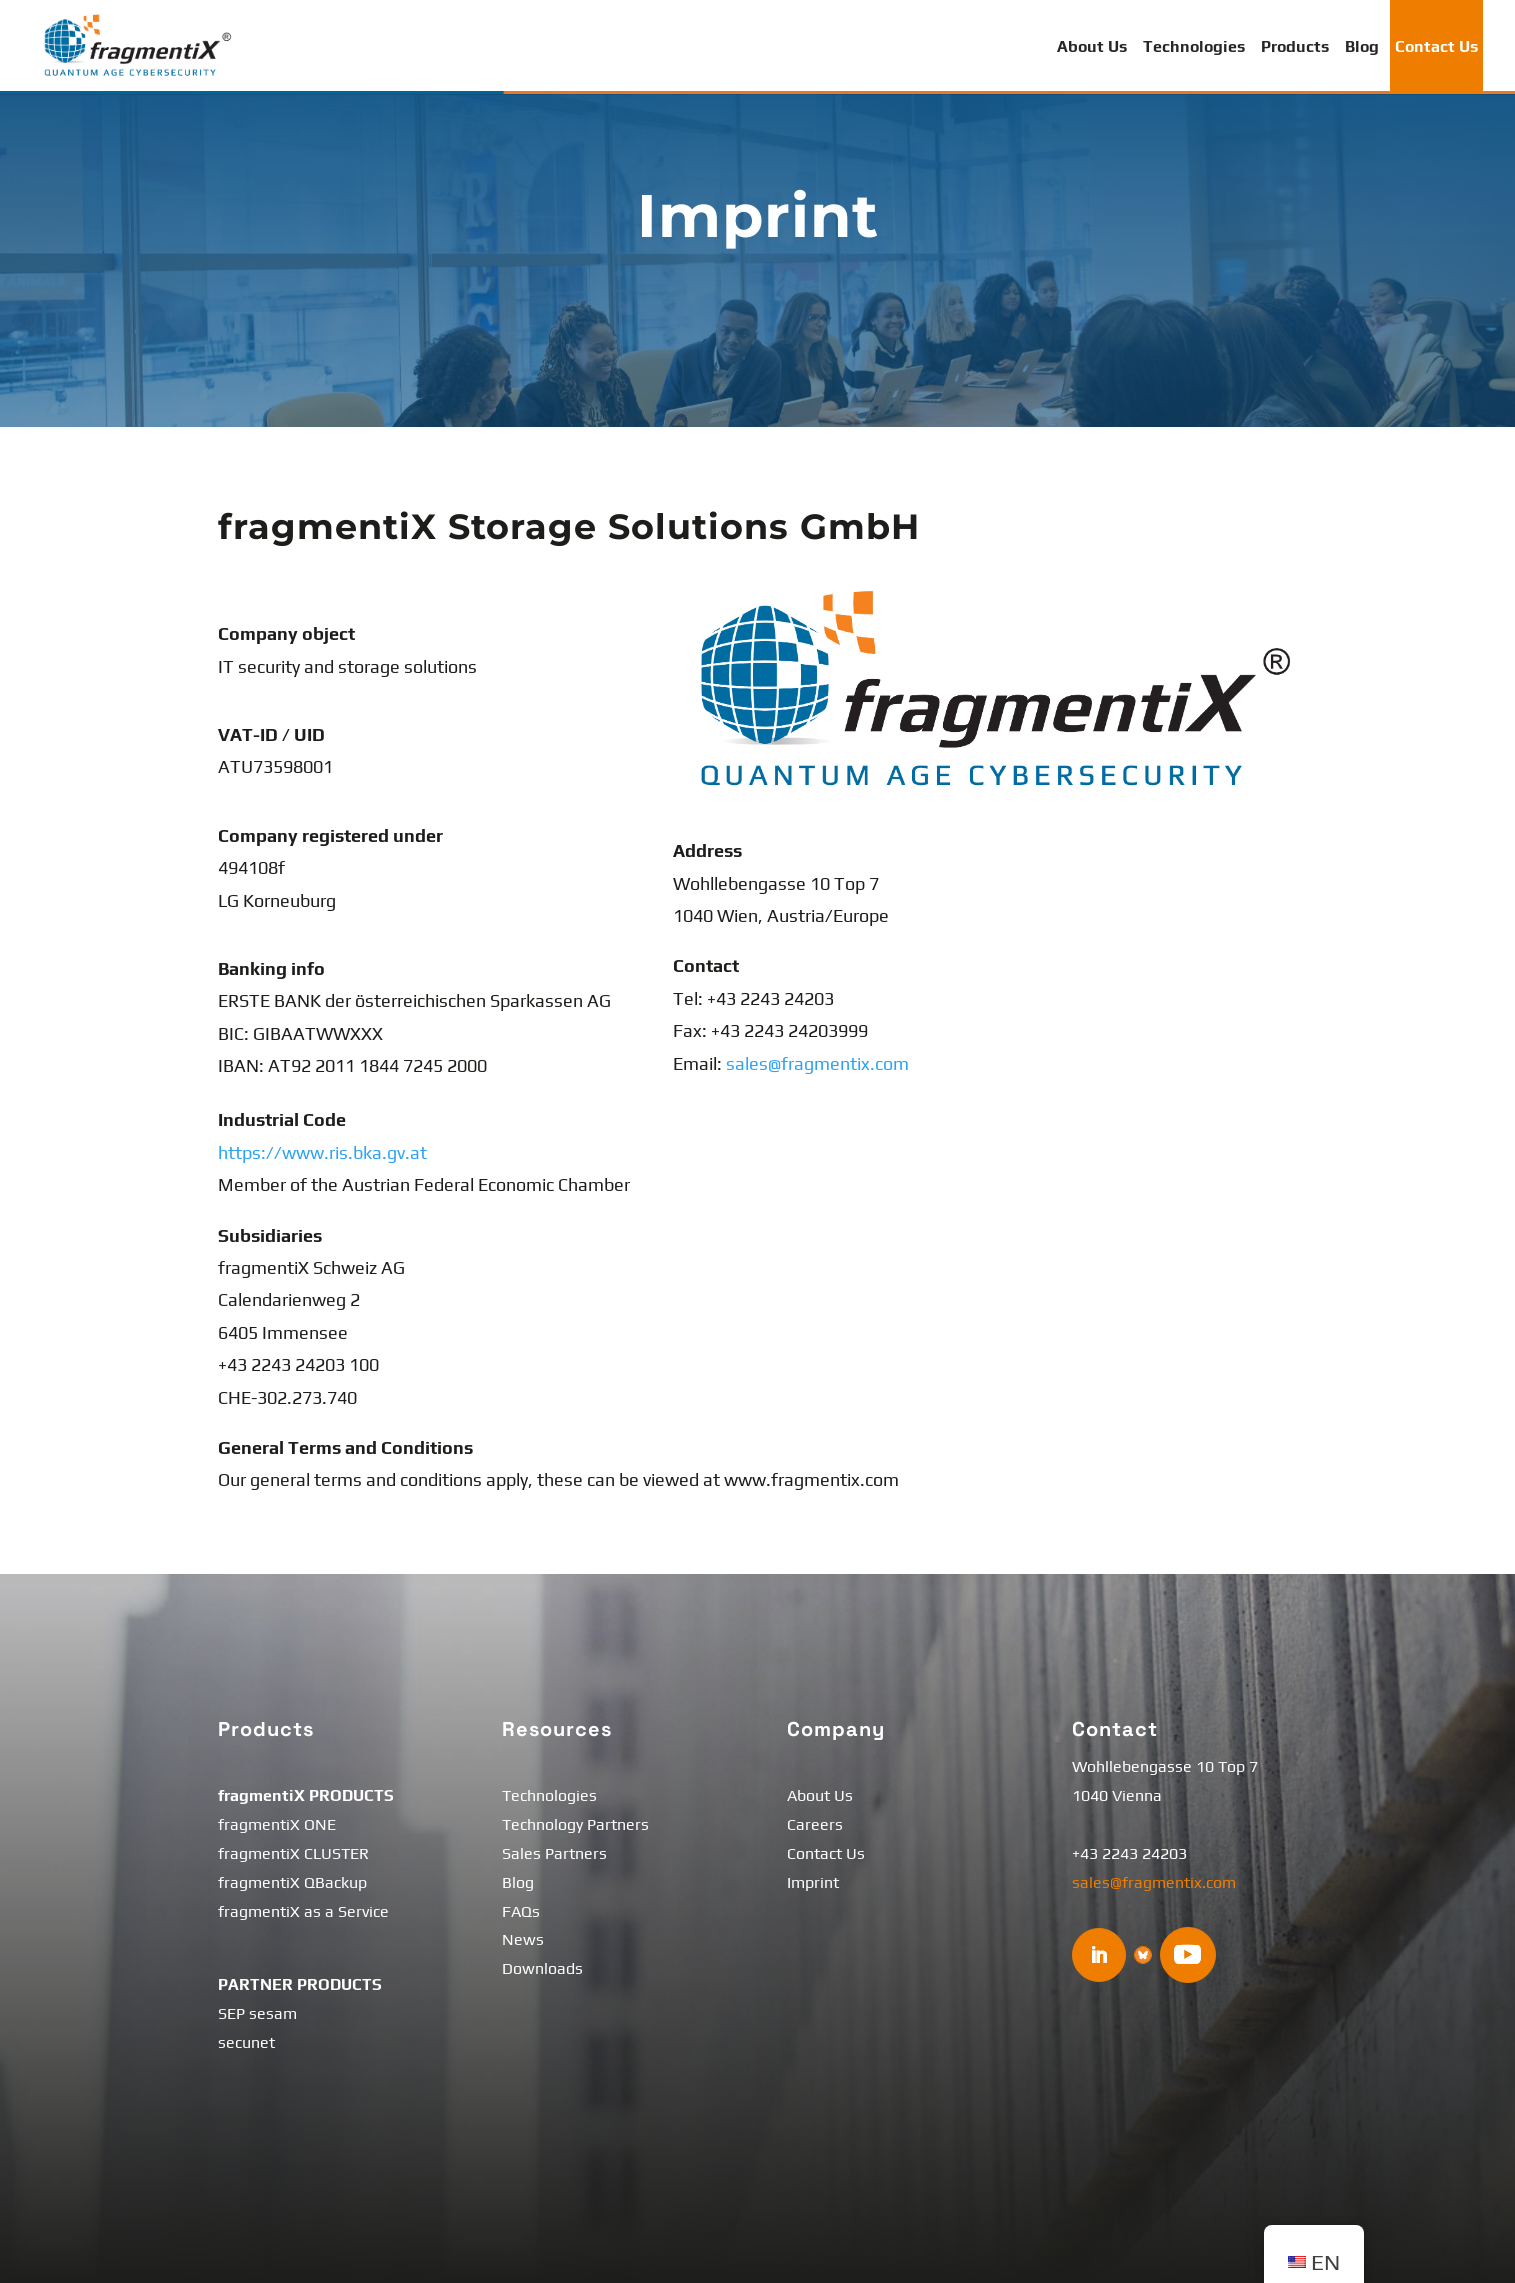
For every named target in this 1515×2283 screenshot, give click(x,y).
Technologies (1194, 46)
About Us (1092, 46)
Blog (1362, 46)
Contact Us (1436, 46)
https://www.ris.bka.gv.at (322, 1152)
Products (1295, 46)
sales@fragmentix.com (817, 1063)
